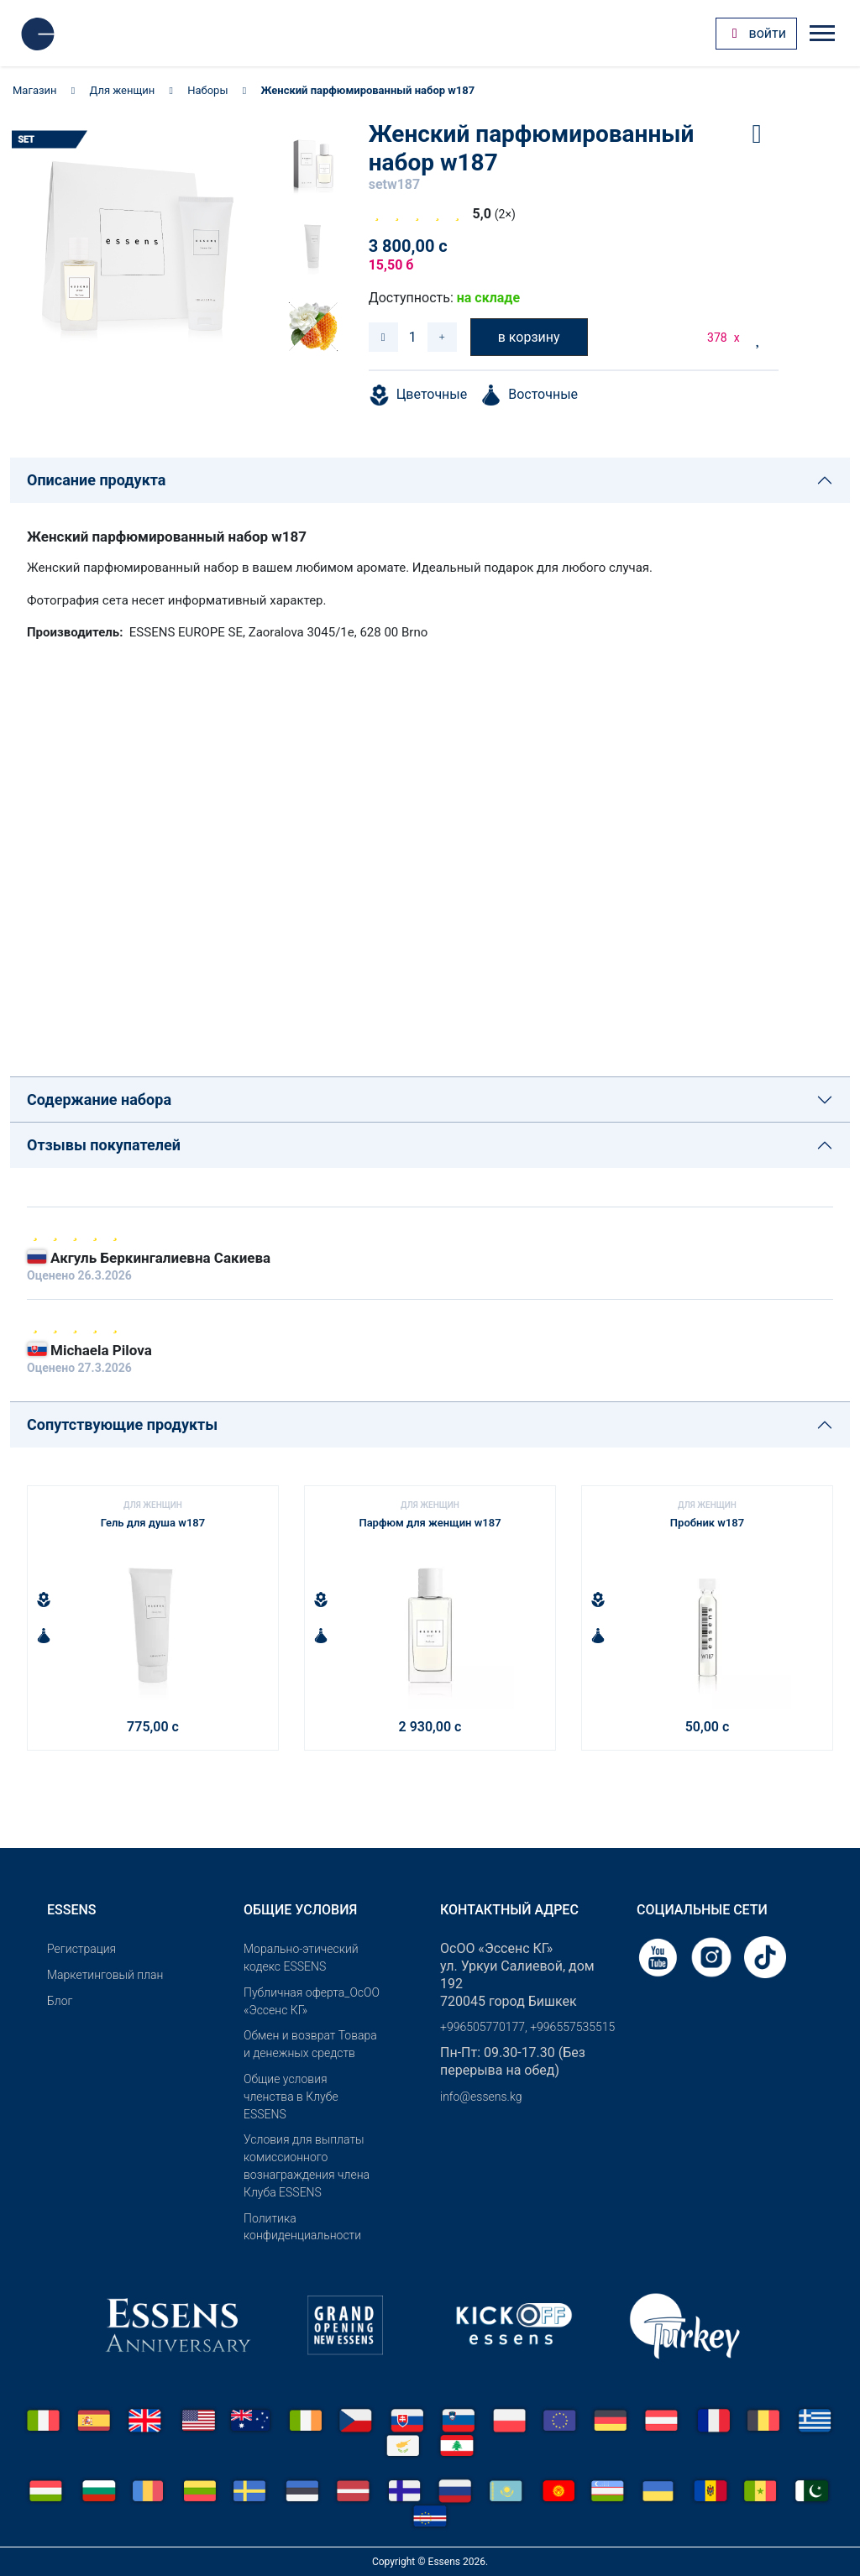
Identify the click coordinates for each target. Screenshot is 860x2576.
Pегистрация (81, 1949)
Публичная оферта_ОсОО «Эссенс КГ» (312, 2001)
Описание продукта (96, 480)
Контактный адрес (509, 1910)
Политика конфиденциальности (302, 2227)
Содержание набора (99, 1099)
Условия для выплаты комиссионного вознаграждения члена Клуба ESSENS (307, 2165)
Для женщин (122, 90)
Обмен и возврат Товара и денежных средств (310, 2044)
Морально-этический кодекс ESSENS (301, 1957)
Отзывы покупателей (104, 1145)
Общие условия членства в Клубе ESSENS (291, 2096)
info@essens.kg (481, 2096)
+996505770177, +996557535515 (527, 2027)
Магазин (35, 90)
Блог (59, 2001)
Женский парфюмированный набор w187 (367, 90)
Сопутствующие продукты (122, 1424)
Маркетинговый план (105, 1975)
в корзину (529, 337)
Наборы (207, 90)
